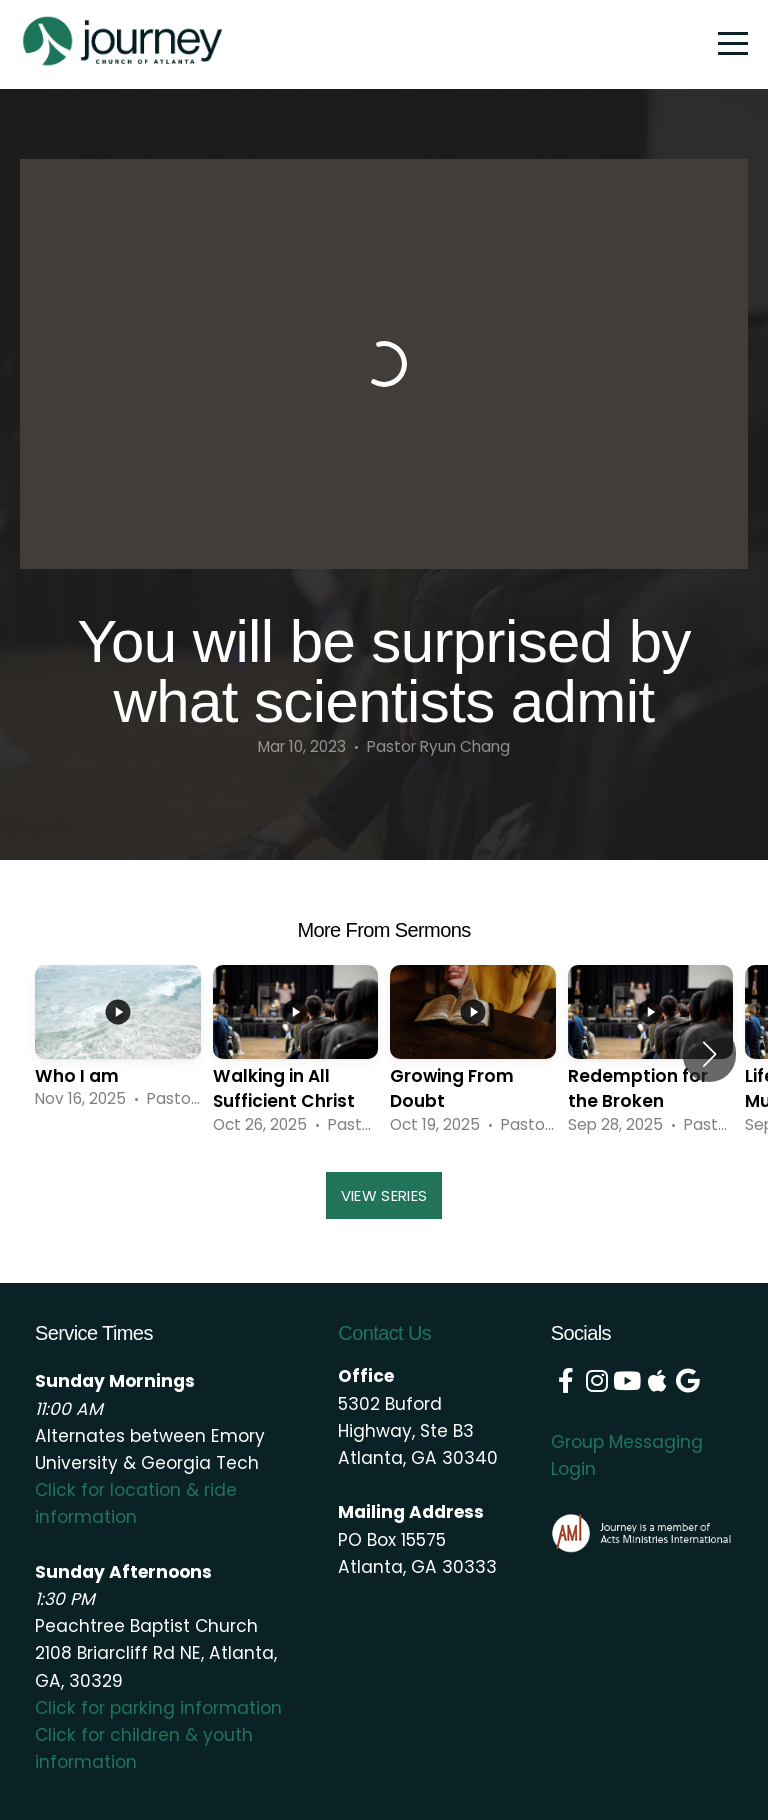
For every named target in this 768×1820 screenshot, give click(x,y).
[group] (118, 1040)
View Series (384, 1195)
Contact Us (384, 1333)
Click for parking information (158, 1708)
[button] (709, 1054)
